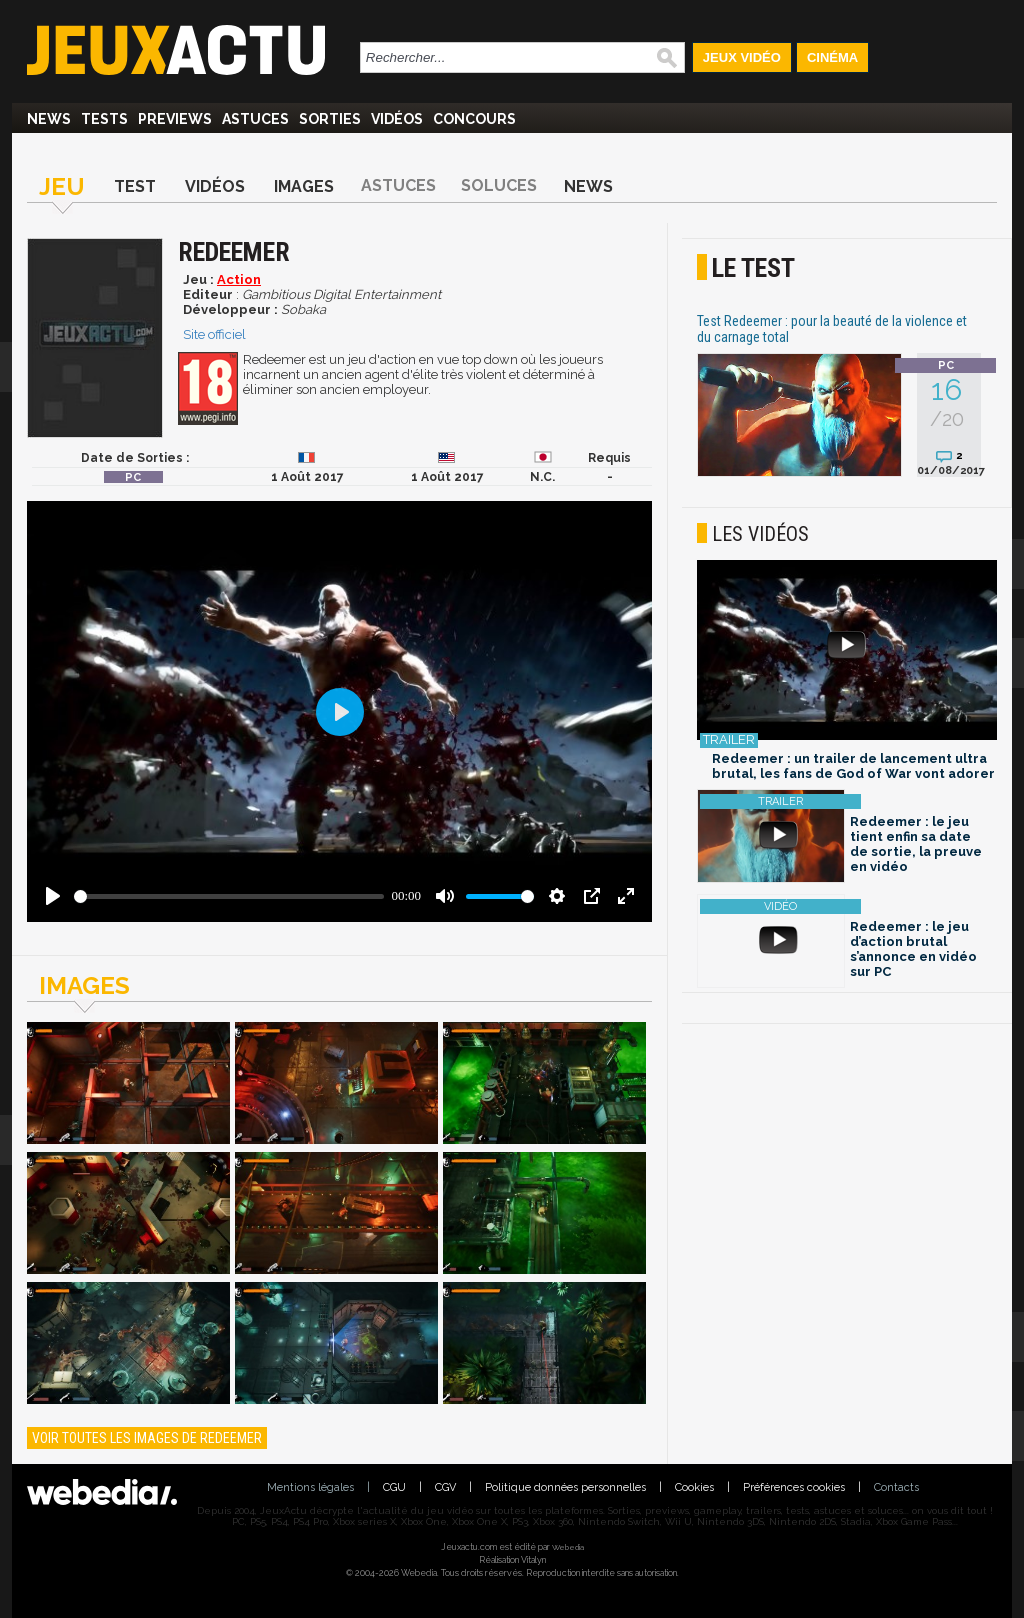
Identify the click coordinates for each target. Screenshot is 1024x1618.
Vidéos (397, 119)
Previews (175, 119)
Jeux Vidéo (742, 57)
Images (304, 186)
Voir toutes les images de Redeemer (147, 1438)
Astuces (255, 119)
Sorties (330, 119)
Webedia (568, 1547)
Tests (104, 119)
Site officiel (214, 334)
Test (135, 186)
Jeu (62, 186)
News (49, 119)
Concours (474, 119)
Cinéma (832, 57)
